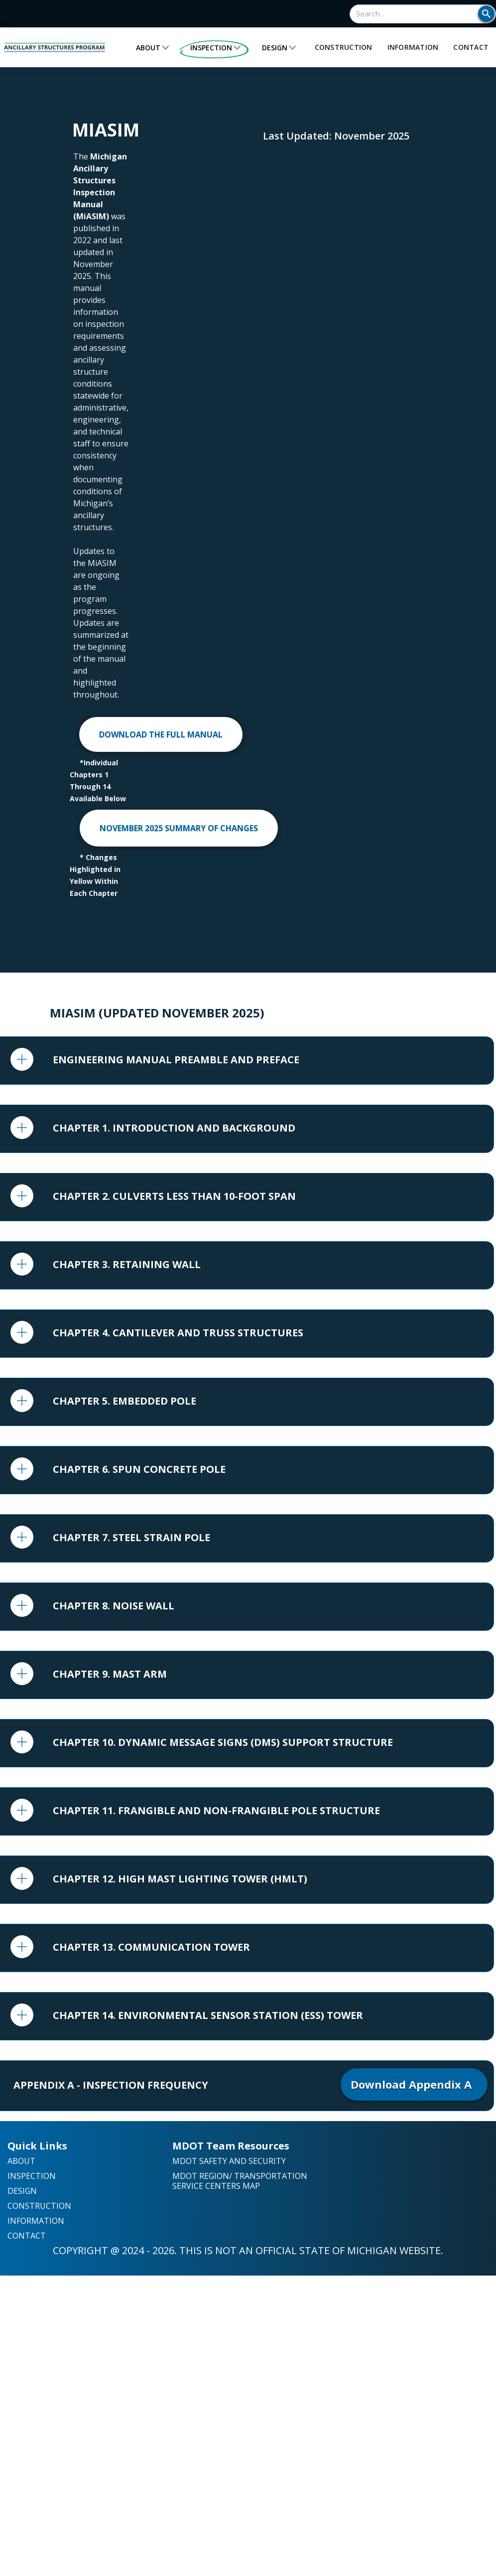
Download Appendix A (414, 2084)
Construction (343, 47)
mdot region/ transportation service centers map (239, 2181)
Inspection (211, 47)
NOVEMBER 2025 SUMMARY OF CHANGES (179, 828)
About (148, 47)
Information (413, 47)
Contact (471, 47)
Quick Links (37, 2145)
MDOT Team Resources (230, 2145)
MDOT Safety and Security (229, 2161)
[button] (153, 47)
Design (274, 47)
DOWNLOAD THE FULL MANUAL (161, 734)
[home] (55, 47)
